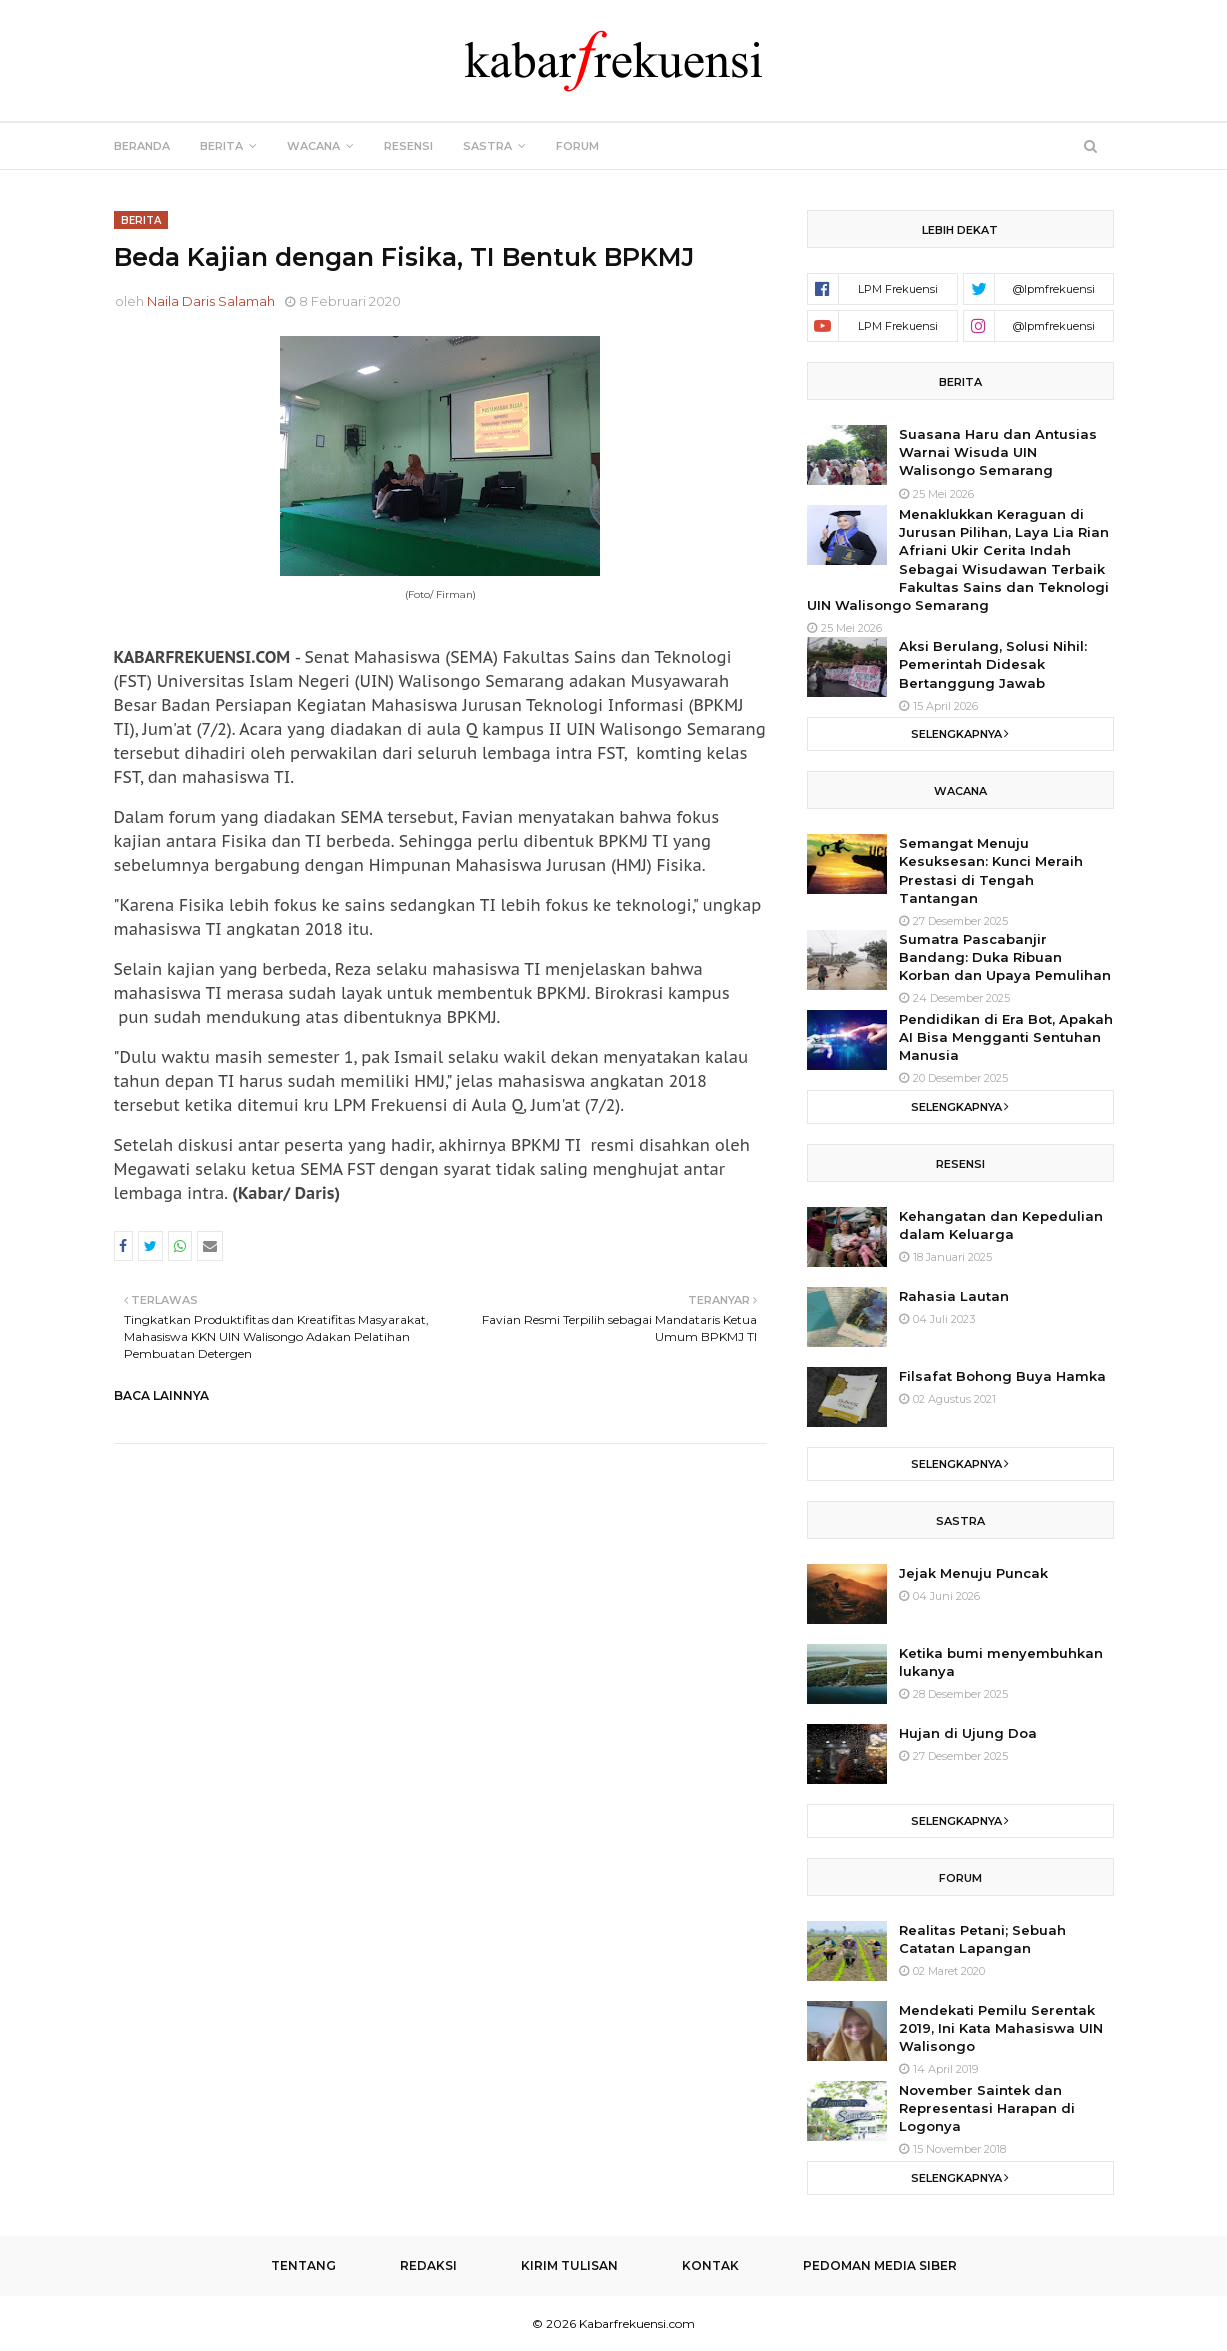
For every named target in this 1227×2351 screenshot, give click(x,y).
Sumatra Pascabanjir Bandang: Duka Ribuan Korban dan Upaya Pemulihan (1005, 957)
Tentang (303, 2265)
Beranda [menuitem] (142, 146)
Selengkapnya (956, 734)
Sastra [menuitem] (487, 146)
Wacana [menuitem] (313, 146)
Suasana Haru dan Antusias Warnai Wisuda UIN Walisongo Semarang (998, 452)
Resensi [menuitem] (408, 146)
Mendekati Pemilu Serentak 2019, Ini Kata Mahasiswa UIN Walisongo (1001, 2028)
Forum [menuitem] (577, 146)
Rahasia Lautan (954, 1296)
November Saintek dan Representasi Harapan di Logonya (987, 2108)
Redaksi (428, 2265)
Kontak (710, 2265)
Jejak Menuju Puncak (973, 1573)
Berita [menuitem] (221, 146)
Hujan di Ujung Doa (968, 1733)
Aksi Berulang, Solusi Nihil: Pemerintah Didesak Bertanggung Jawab (993, 664)
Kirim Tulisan (569, 2265)
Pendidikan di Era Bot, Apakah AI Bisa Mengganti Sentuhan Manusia (1006, 1037)
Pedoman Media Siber (880, 2265)
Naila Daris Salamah (211, 301)
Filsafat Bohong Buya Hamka (1002, 1376)
